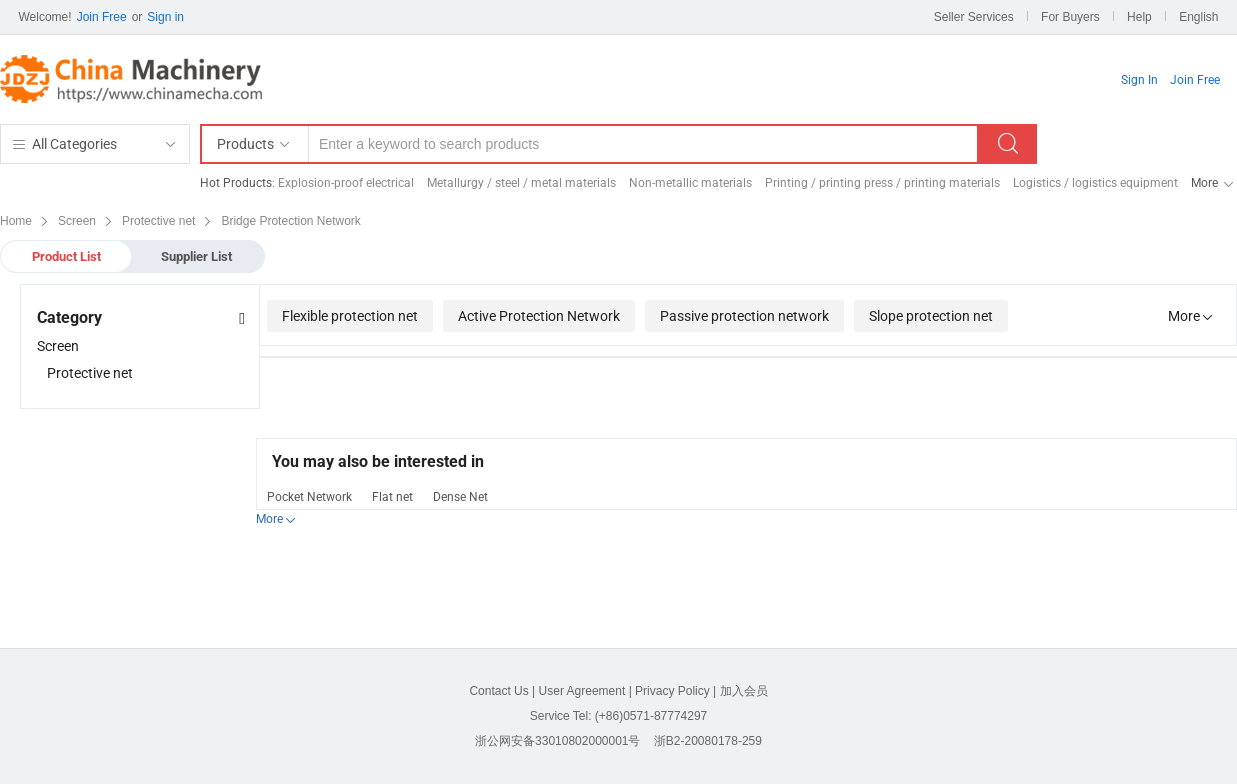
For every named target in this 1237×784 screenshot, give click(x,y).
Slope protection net (931, 316)
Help (1139, 17)
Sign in (165, 17)
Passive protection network (744, 316)
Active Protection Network (539, 316)
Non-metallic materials (690, 183)
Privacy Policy (672, 691)
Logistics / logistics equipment (1095, 183)
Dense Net (460, 497)
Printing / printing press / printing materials (882, 183)
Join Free (102, 17)
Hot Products (236, 183)
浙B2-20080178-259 (708, 741)
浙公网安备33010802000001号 (557, 741)
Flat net (392, 497)
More (1204, 183)
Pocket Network (309, 497)
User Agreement (582, 691)
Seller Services (974, 17)
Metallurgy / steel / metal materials (521, 183)
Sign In (1139, 80)
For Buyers (1070, 17)
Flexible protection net (350, 316)
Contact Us (498, 691)
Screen (58, 346)
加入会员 (744, 691)
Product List (66, 256)
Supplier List (196, 256)
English (1198, 17)
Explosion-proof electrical (346, 183)
